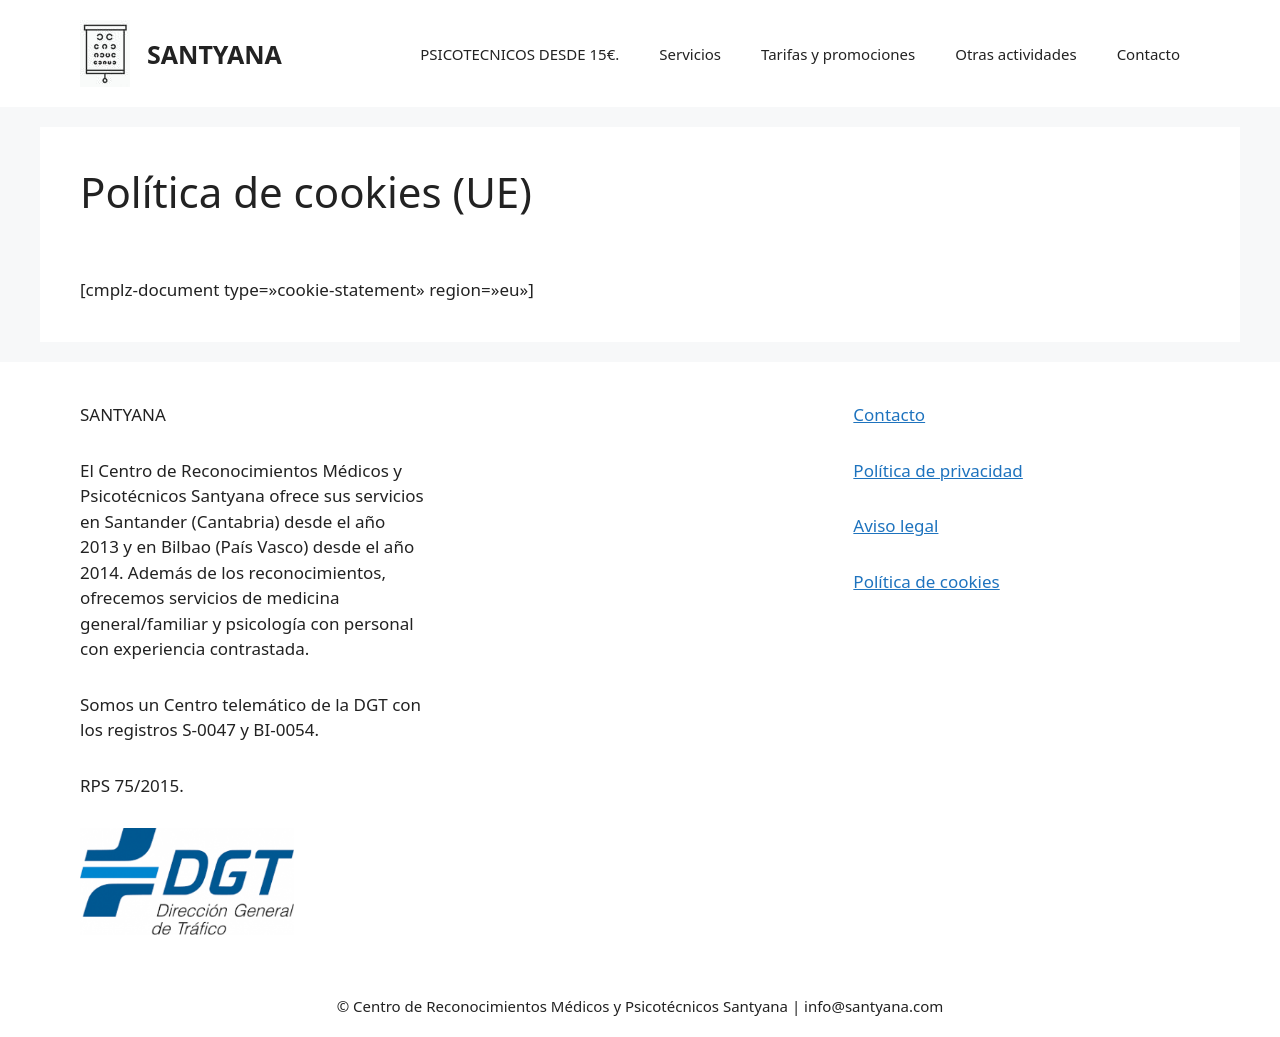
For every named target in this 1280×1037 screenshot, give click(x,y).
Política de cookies (926, 581)
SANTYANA (214, 54)
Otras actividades (1015, 54)
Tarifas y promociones (838, 54)
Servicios (690, 54)
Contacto (1148, 54)
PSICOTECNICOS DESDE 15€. (519, 54)
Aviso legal (895, 525)
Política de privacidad (937, 470)
